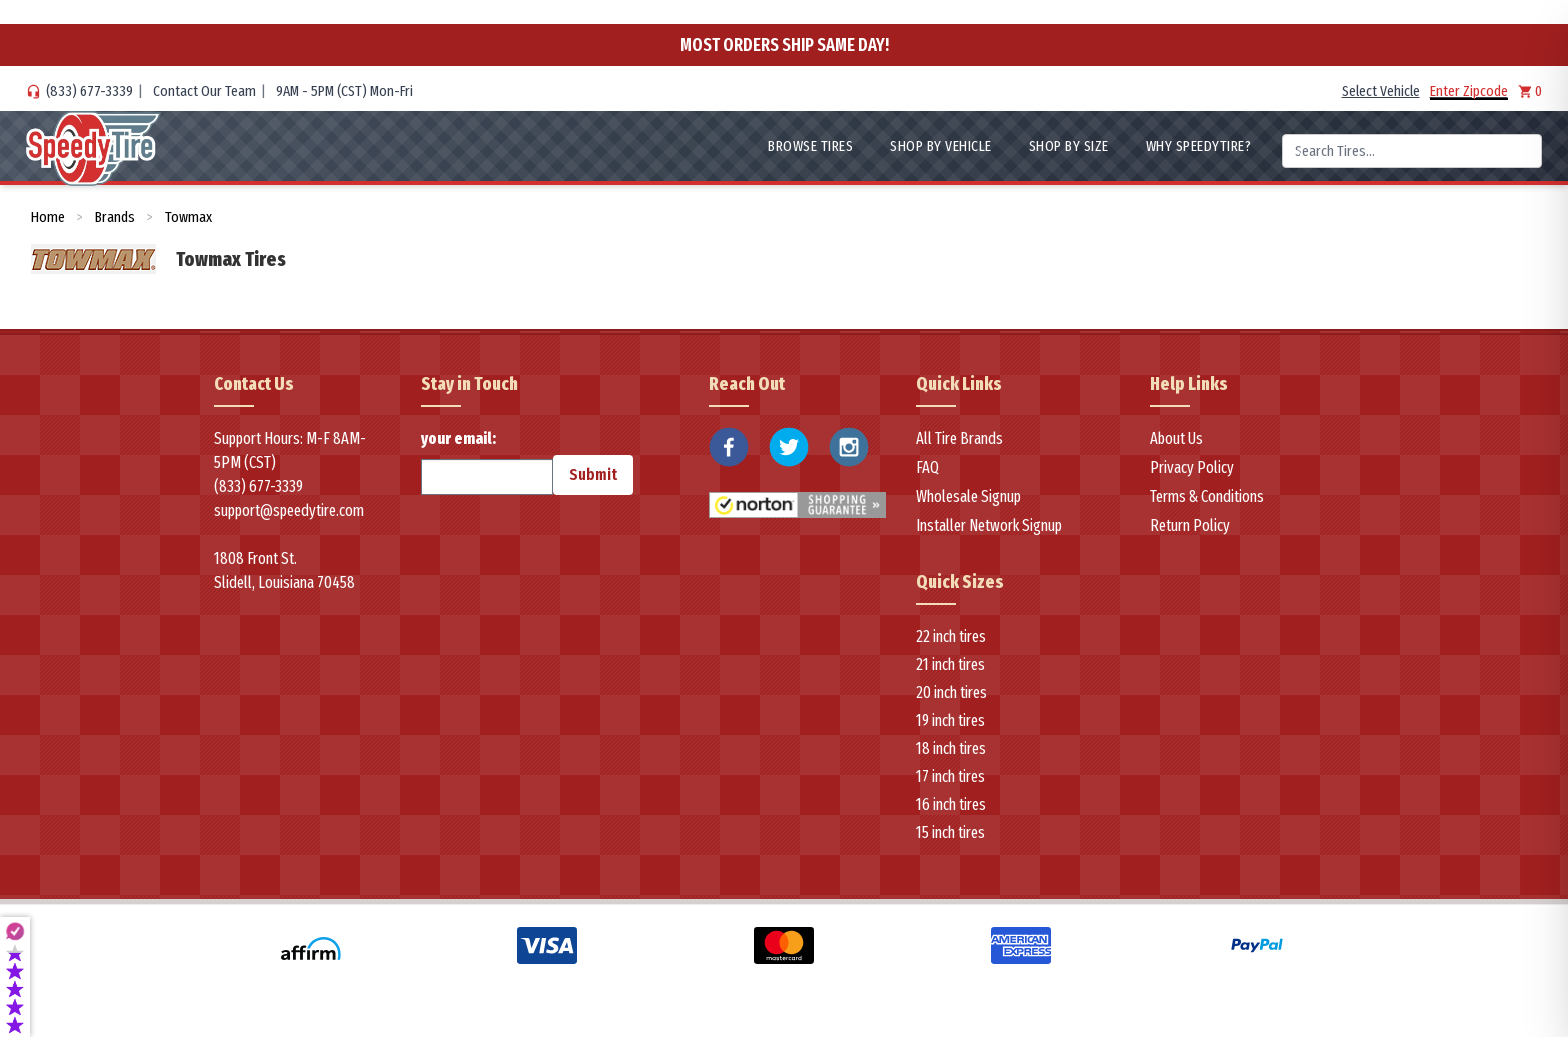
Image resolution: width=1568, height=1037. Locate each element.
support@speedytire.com (289, 510)
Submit (593, 474)
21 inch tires (950, 664)
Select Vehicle (1381, 91)
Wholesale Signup (968, 496)
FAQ (927, 467)
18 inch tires (951, 748)
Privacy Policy (1192, 467)
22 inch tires (951, 636)
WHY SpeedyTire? (1199, 146)
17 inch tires (950, 776)
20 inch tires (951, 692)
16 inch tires (951, 804)
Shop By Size (1069, 146)
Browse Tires (810, 146)
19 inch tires (950, 720)
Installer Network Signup (989, 525)
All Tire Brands (959, 438)
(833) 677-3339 (89, 91)
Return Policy (1190, 525)
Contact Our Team (204, 91)
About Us (1176, 438)
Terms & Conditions (1207, 496)
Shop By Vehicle (941, 146)
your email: (487, 462)
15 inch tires (950, 832)
